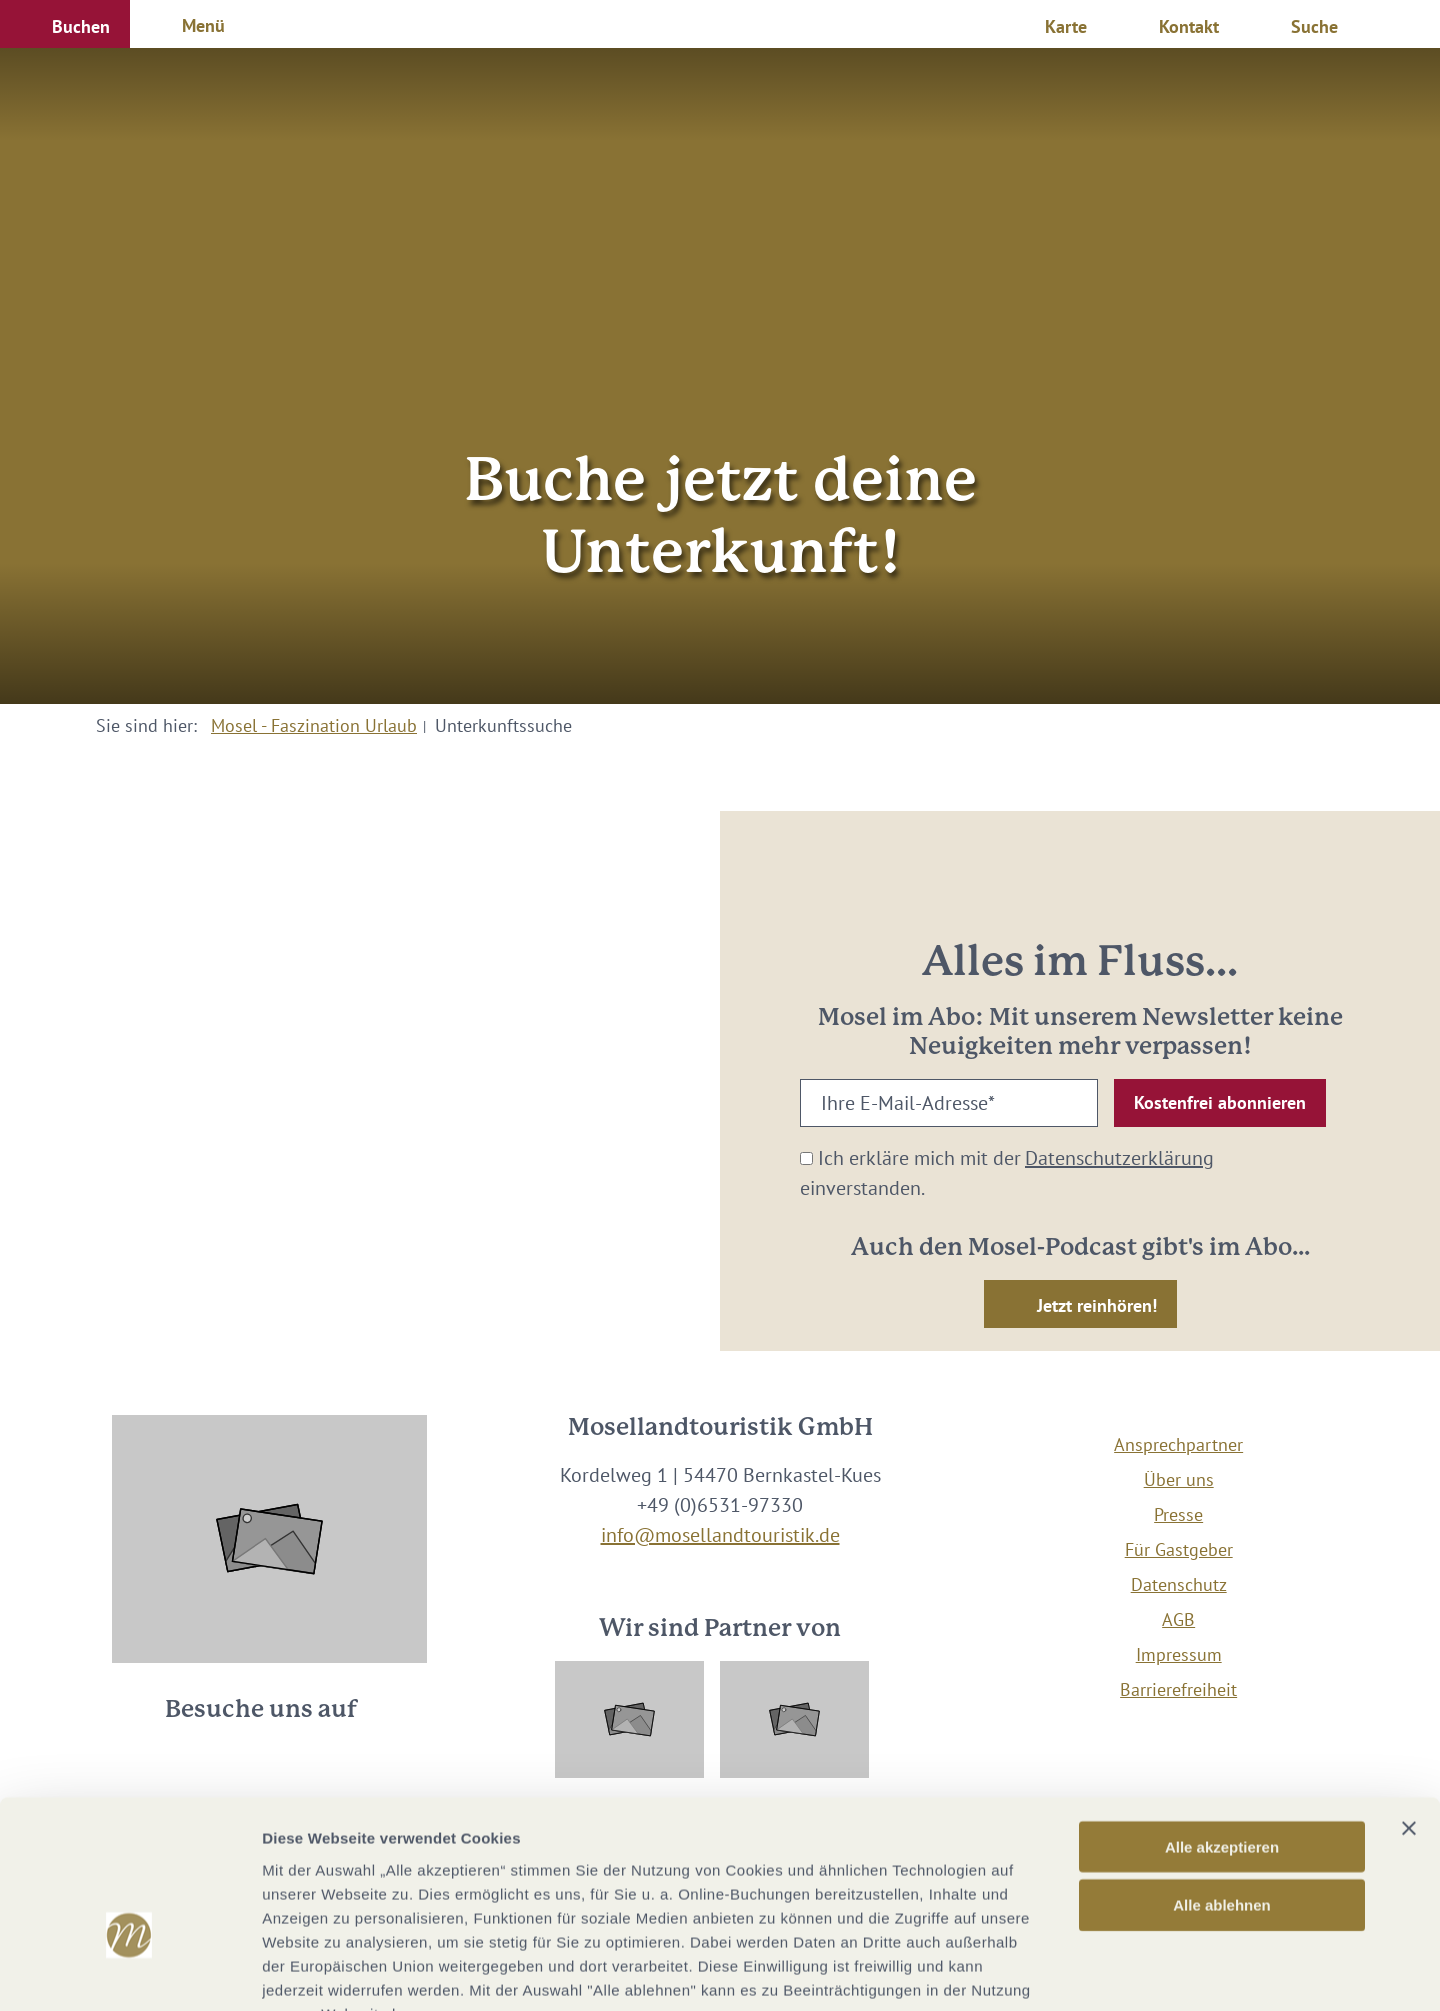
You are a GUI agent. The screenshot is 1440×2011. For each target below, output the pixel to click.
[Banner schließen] (1409, 1705)
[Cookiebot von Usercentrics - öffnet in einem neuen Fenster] (129, 1972)
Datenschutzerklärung (1119, 1158)
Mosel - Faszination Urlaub (314, 725)
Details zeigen (1063, 1971)
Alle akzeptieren (1222, 1723)
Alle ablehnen (1222, 1782)
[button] (65, 24)
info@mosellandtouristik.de (720, 1535)
